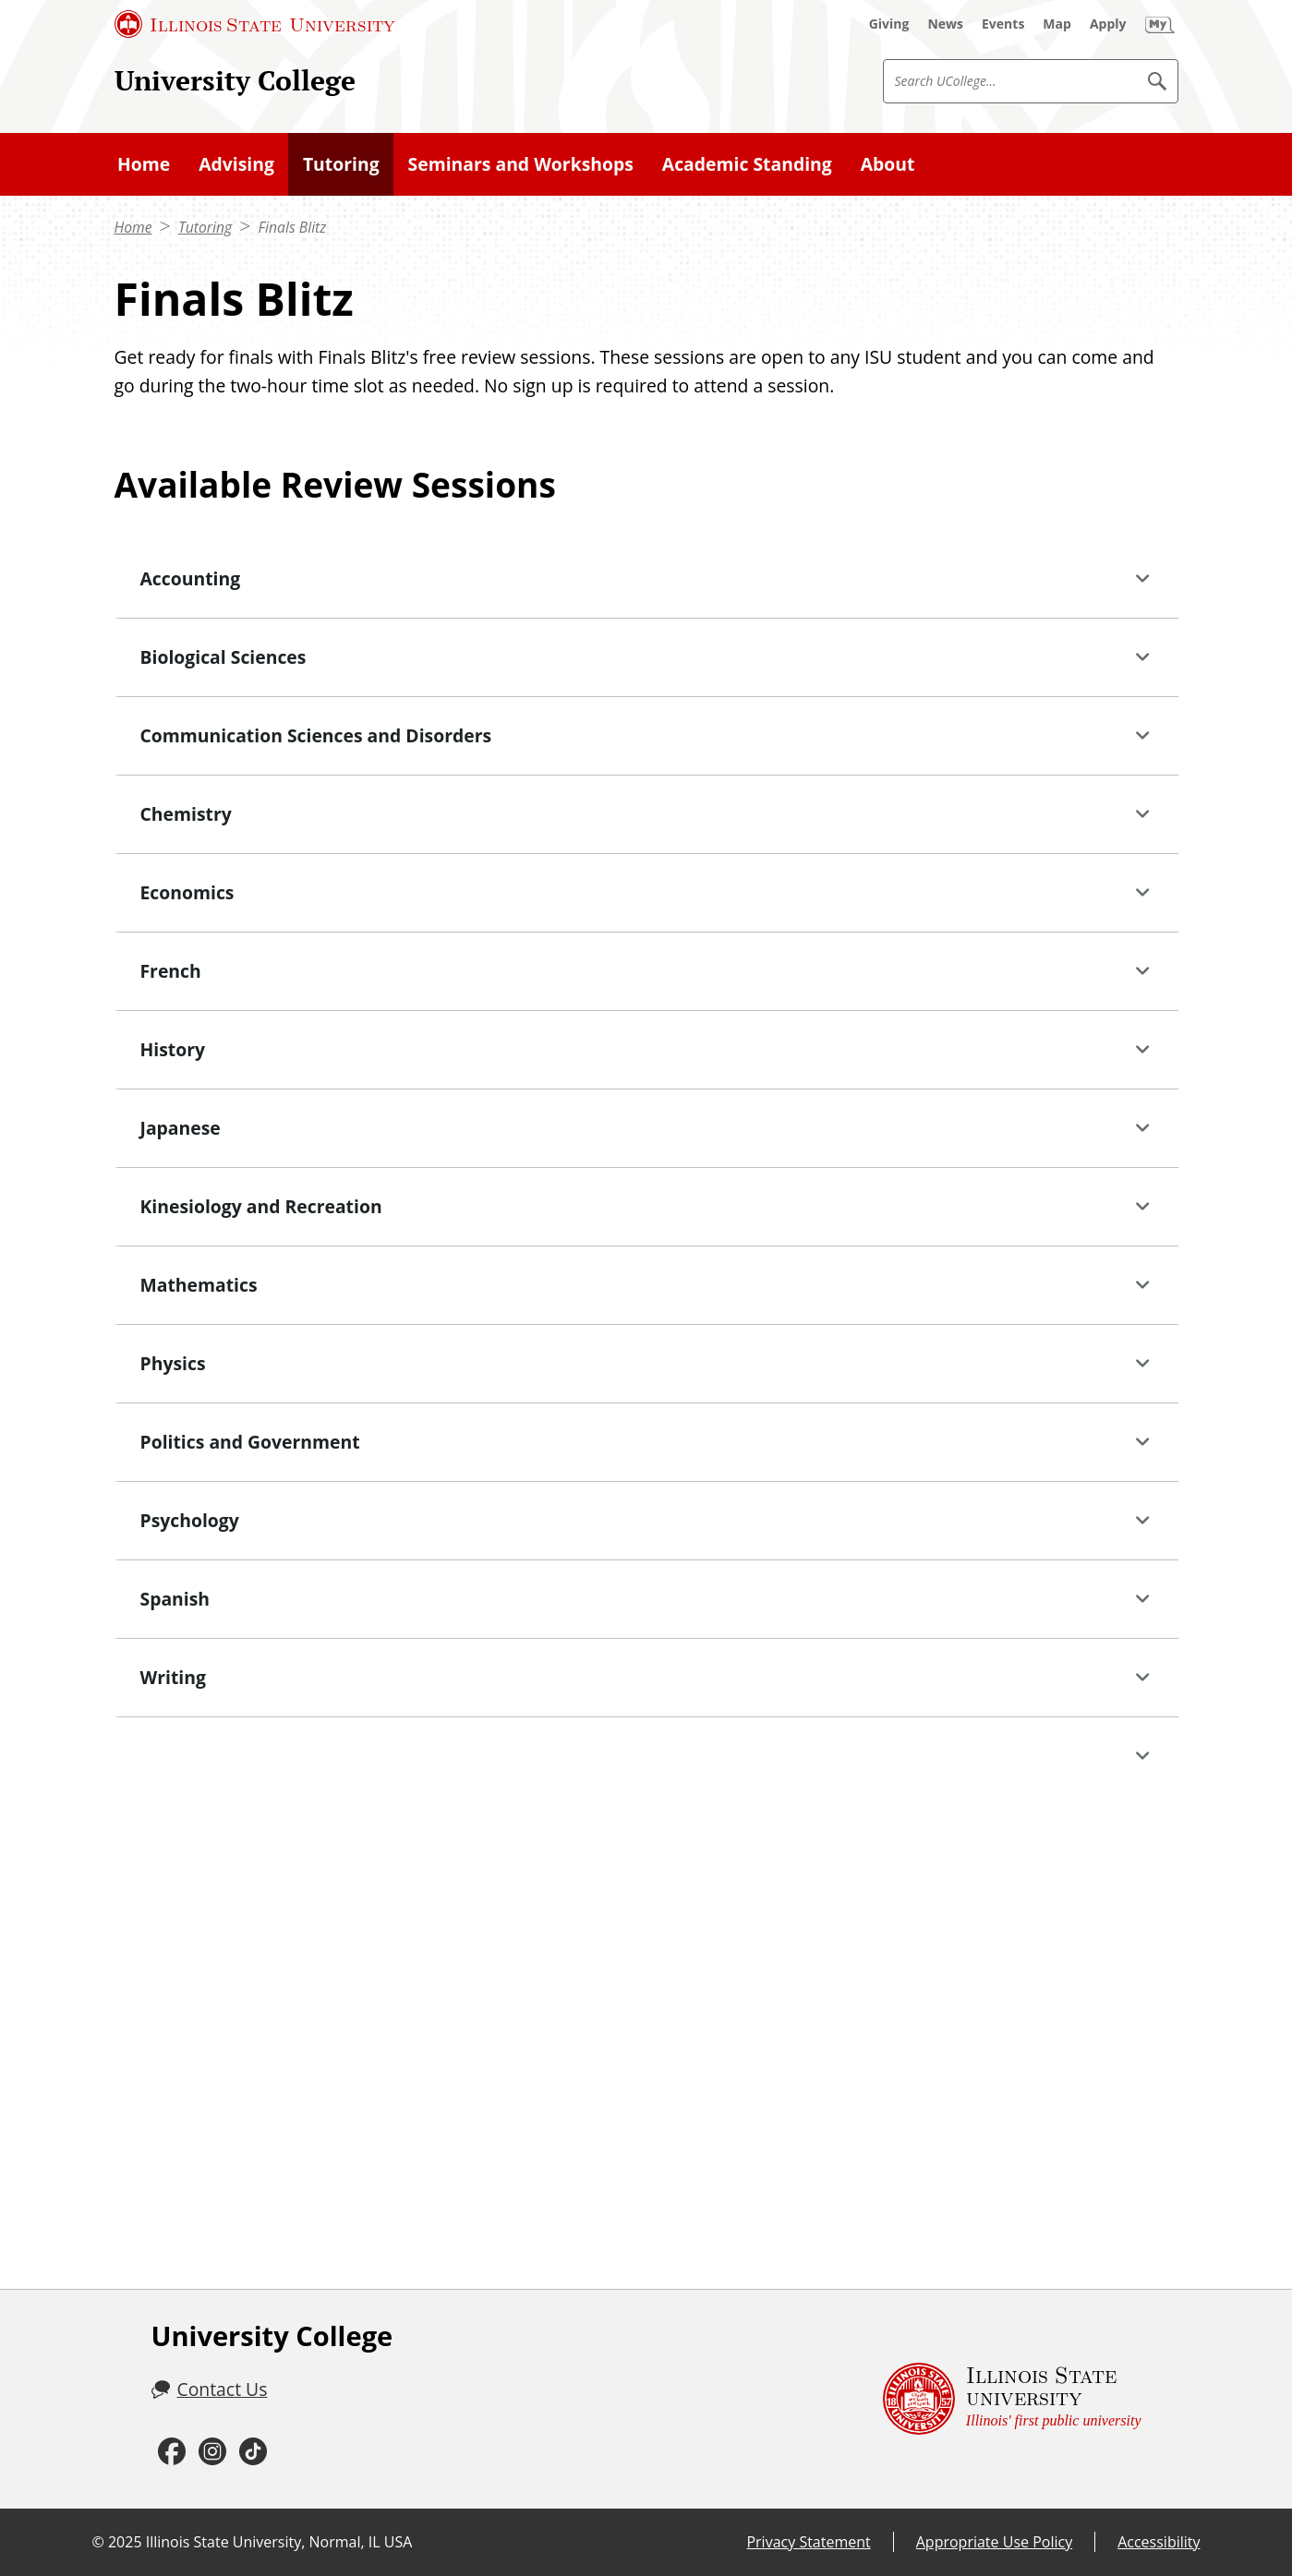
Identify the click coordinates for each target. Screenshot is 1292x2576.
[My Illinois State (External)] (1159, 24)
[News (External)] (945, 24)
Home (133, 227)
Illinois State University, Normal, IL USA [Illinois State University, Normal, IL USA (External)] (279, 2542)
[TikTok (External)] (253, 2452)
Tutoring (205, 227)
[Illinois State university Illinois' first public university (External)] (1012, 2399)
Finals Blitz (293, 227)
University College (235, 80)
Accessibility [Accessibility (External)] (1158, 2542)
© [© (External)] (98, 2542)
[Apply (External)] (1108, 24)
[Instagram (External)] (212, 2452)
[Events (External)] (1003, 24)
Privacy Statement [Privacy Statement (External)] (808, 2542)
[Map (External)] (1057, 24)
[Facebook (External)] (171, 2452)
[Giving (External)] (889, 24)
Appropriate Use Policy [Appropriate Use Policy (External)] (994, 2542)
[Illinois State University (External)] (255, 24)
